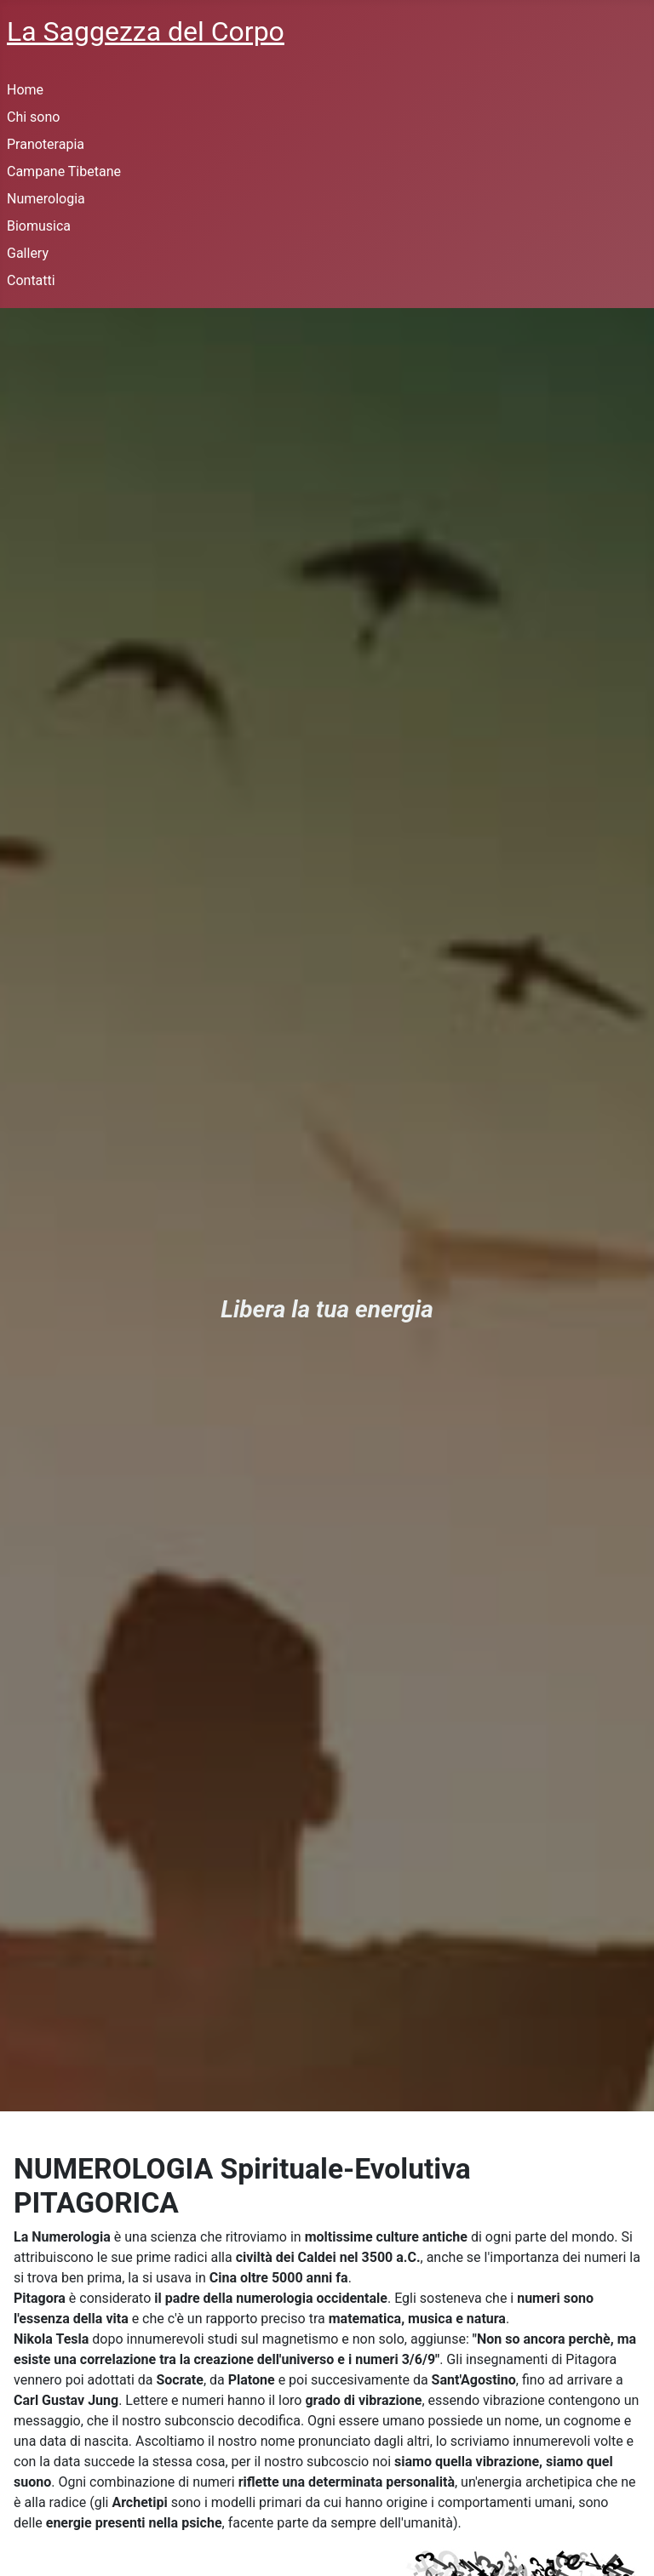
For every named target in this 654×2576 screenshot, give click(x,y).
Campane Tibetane (64, 171)
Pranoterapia (45, 144)
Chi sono (33, 117)
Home (25, 90)
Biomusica (39, 226)
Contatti (31, 280)
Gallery (28, 253)
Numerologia (46, 199)
